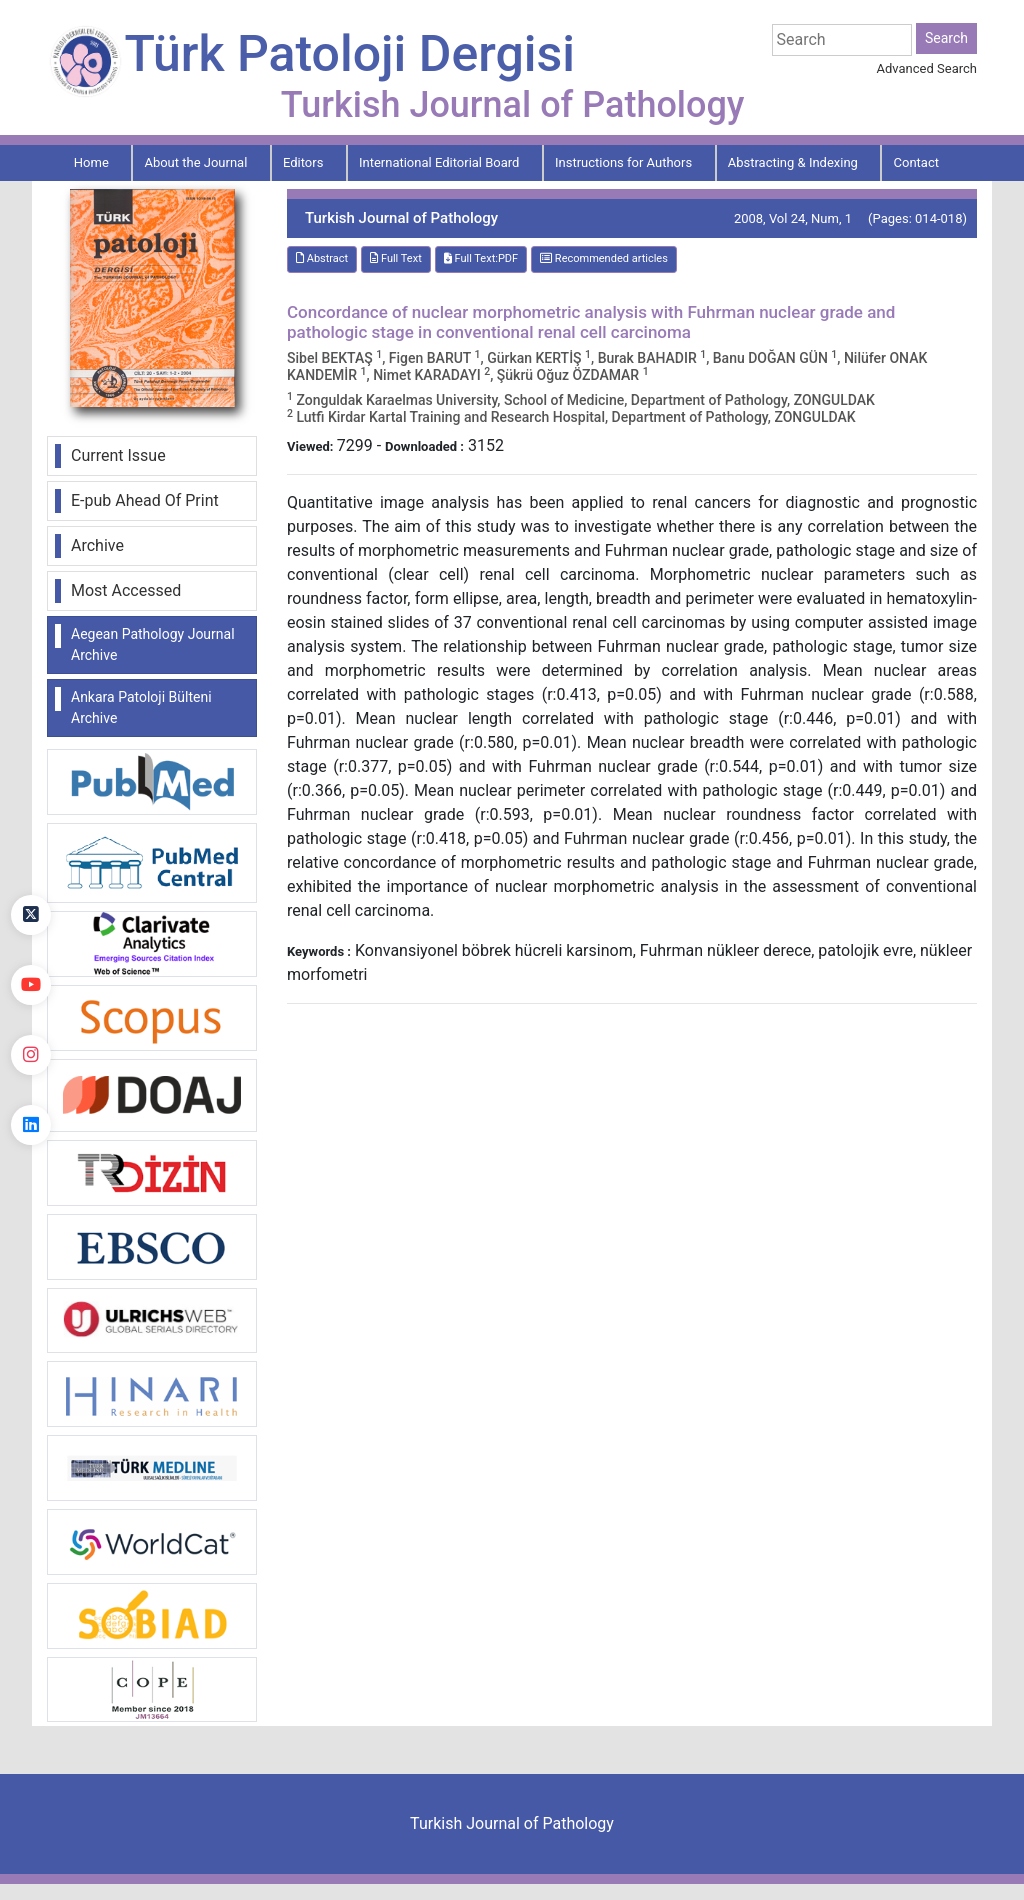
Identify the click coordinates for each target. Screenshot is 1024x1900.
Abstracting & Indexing (793, 162)
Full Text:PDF (481, 258)
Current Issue (118, 455)
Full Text (396, 258)
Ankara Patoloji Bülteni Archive (141, 707)
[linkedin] (31, 1125)
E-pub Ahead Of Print (145, 500)
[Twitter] (31, 915)
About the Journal (195, 162)
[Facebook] (31, 845)
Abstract (322, 258)
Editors (303, 162)
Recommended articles (604, 258)
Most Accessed (126, 590)
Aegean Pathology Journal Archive (153, 644)
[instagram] (31, 1055)
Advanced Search (927, 68)
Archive (97, 545)
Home (91, 162)
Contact (916, 162)
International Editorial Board (439, 162)
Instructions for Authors (623, 162)
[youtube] (31, 985)
